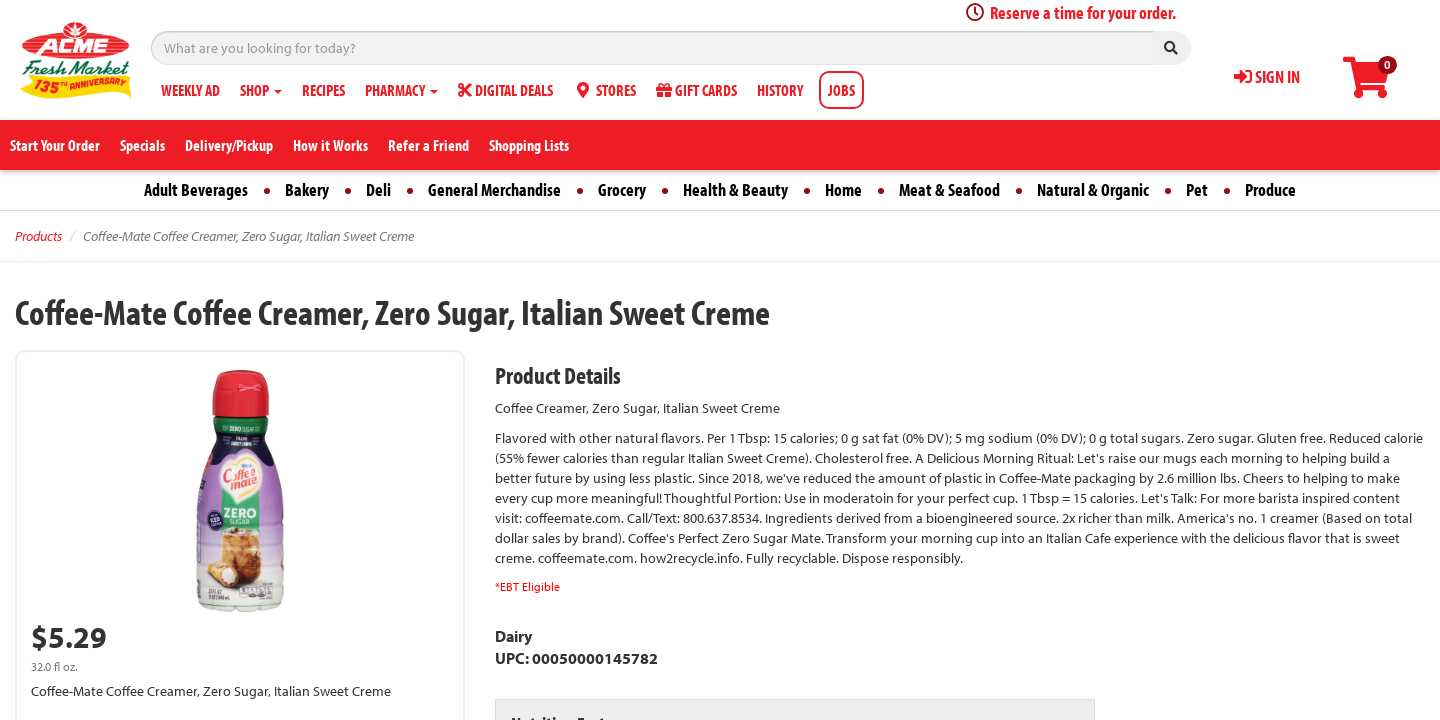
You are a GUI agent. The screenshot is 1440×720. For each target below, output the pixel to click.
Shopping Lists (529, 145)
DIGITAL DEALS (505, 90)
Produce (1270, 189)
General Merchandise (494, 189)
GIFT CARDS (696, 90)
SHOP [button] (261, 90)
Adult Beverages (196, 189)
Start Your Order (55, 145)
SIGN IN (1267, 76)
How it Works (330, 145)
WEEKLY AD (190, 90)
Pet (1197, 189)
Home (843, 189)
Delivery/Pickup (229, 145)
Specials (142, 145)
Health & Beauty (735, 189)
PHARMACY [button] (401, 90)
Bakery (307, 189)
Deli (378, 189)
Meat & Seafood (949, 189)
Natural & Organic (1093, 189)
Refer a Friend (428, 145)
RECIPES (323, 90)
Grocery (622, 189)
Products (38, 236)
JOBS (841, 90)
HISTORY (780, 90)
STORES (604, 90)
